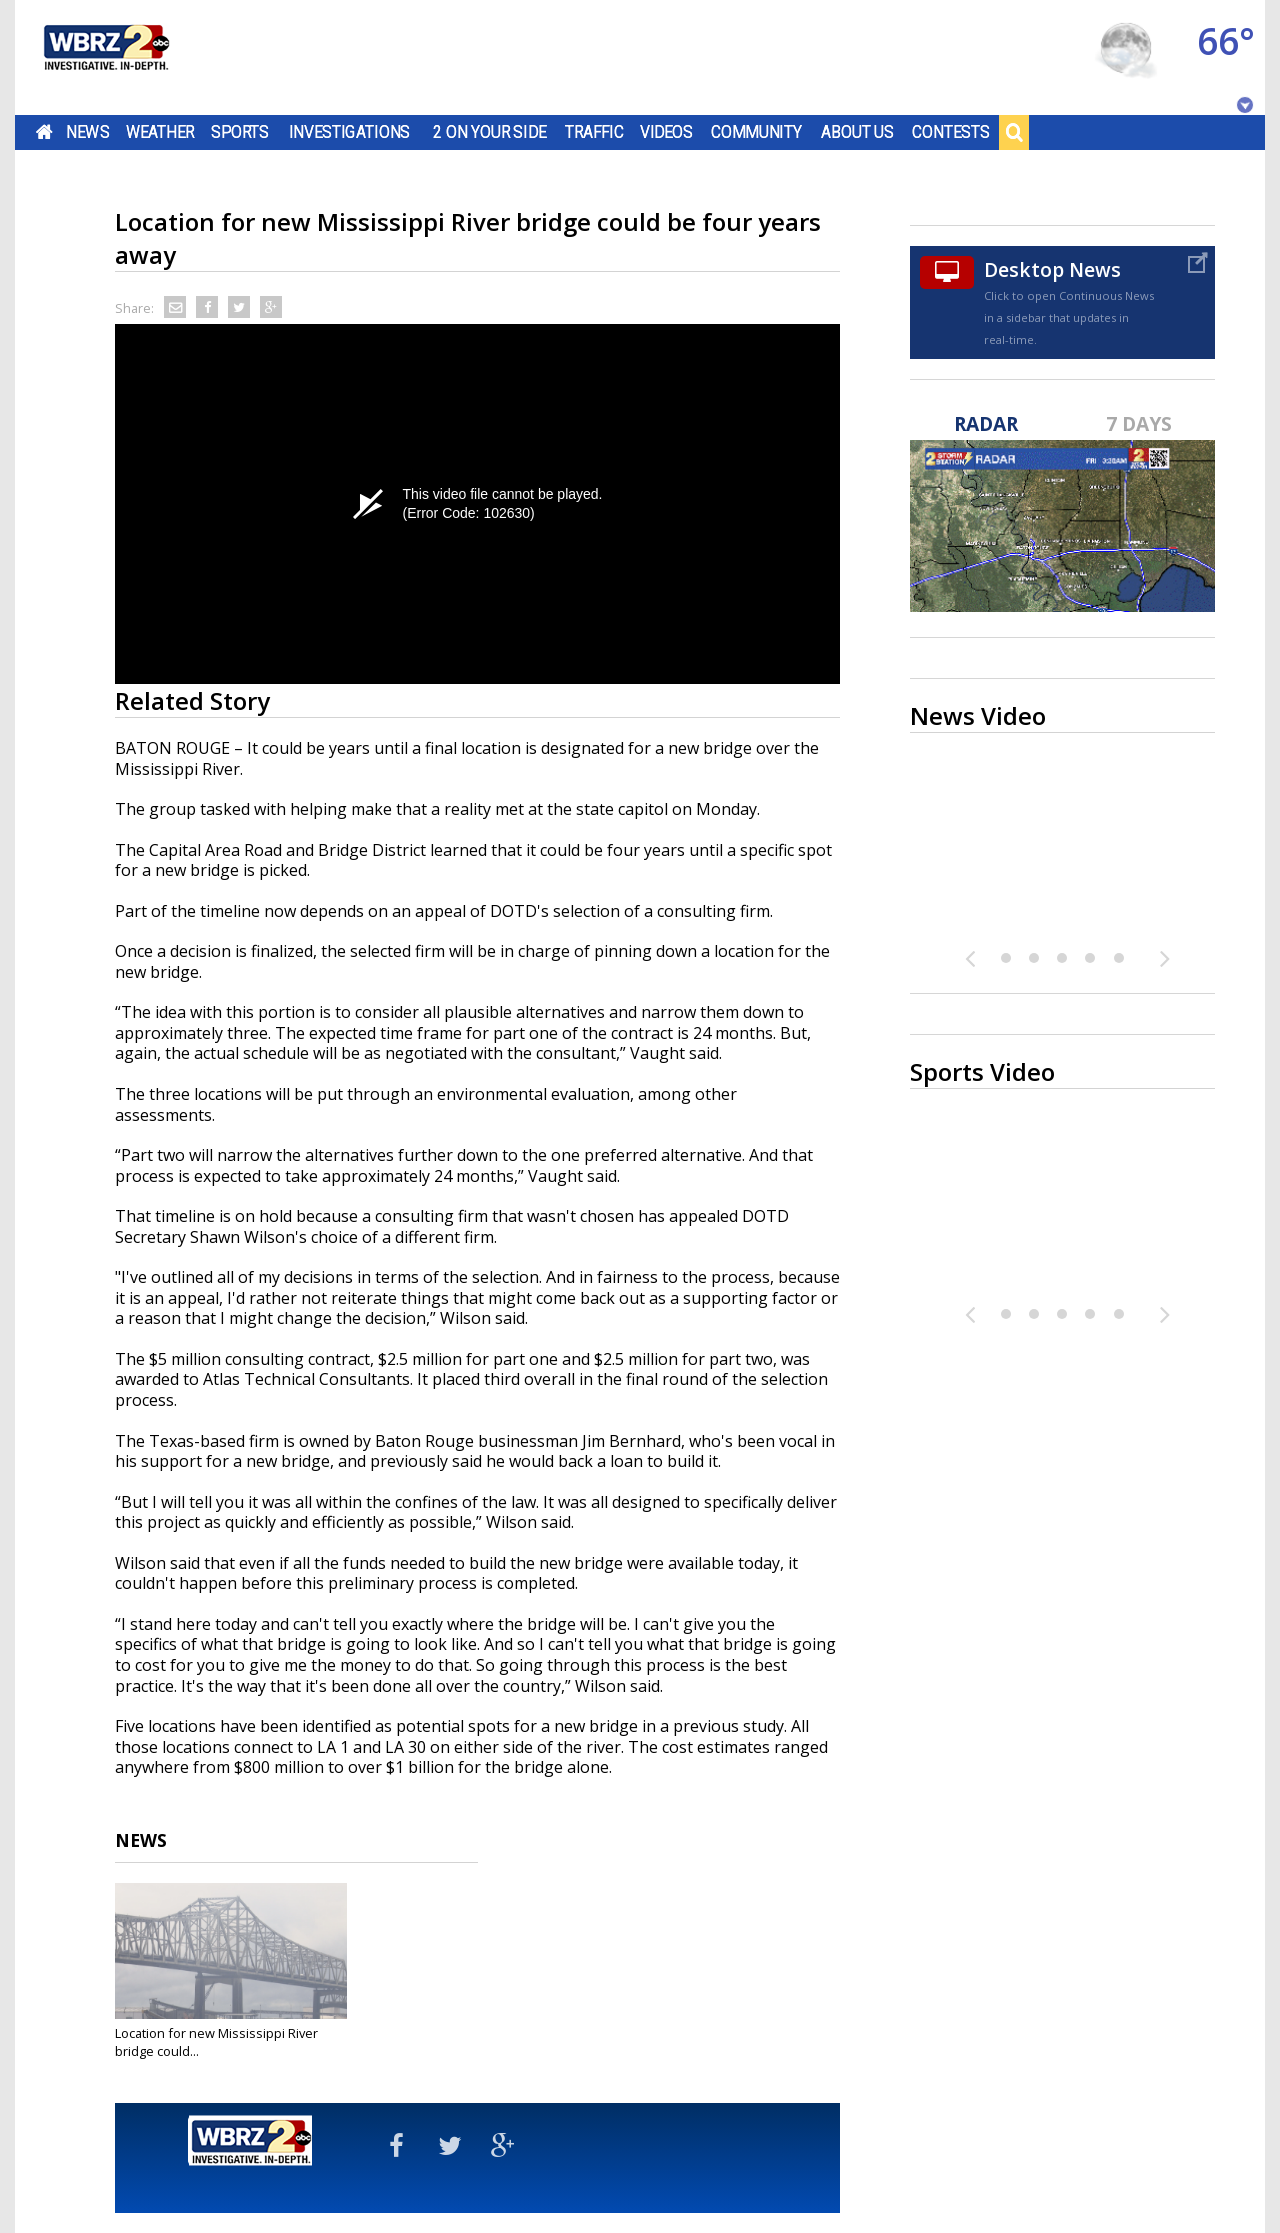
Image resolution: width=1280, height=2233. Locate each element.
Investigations (350, 132)
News (87, 132)
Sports (240, 132)
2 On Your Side (489, 132)
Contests (950, 132)
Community (756, 132)
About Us (857, 132)
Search (1014, 132)
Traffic (594, 132)
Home (44, 132)
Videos (666, 132)
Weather (160, 132)
